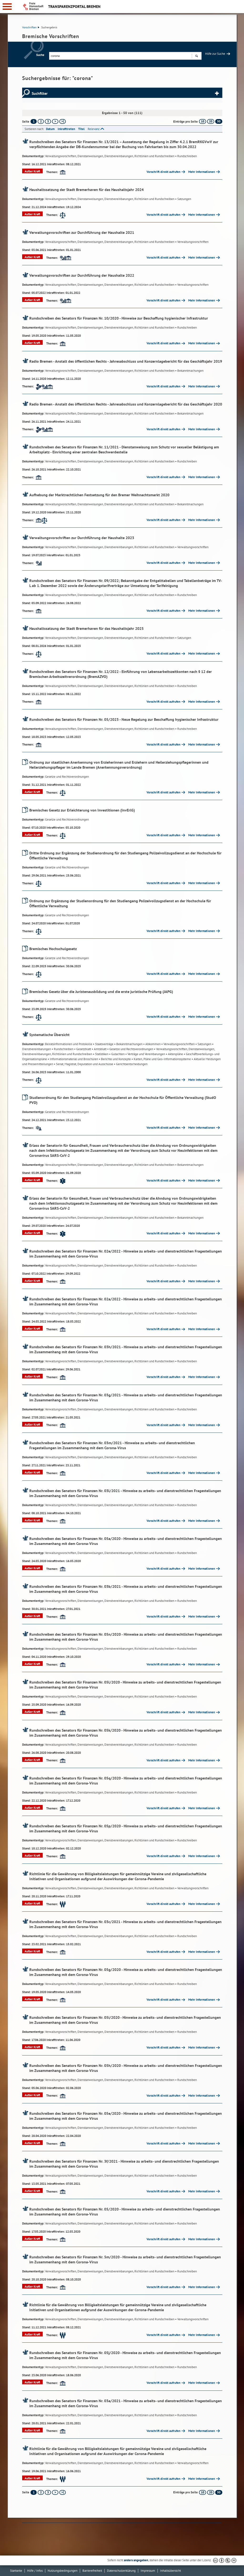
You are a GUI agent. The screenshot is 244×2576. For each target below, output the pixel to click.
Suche (40, 55)
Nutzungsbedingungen (62, 2571)
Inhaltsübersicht (170, 2571)
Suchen (196, 56)
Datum (50, 129)
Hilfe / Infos (35, 2571)
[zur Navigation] (7, 6)
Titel (81, 129)
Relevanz (94, 129)
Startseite (16, 2571)
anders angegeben (136, 2560)
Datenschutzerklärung (121, 2571)
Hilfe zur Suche (215, 54)
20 (210, 121)
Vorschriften (30, 27)
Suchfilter (40, 93)
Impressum (148, 2571)
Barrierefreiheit (92, 2571)
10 (202, 121)
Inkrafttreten (66, 129)
